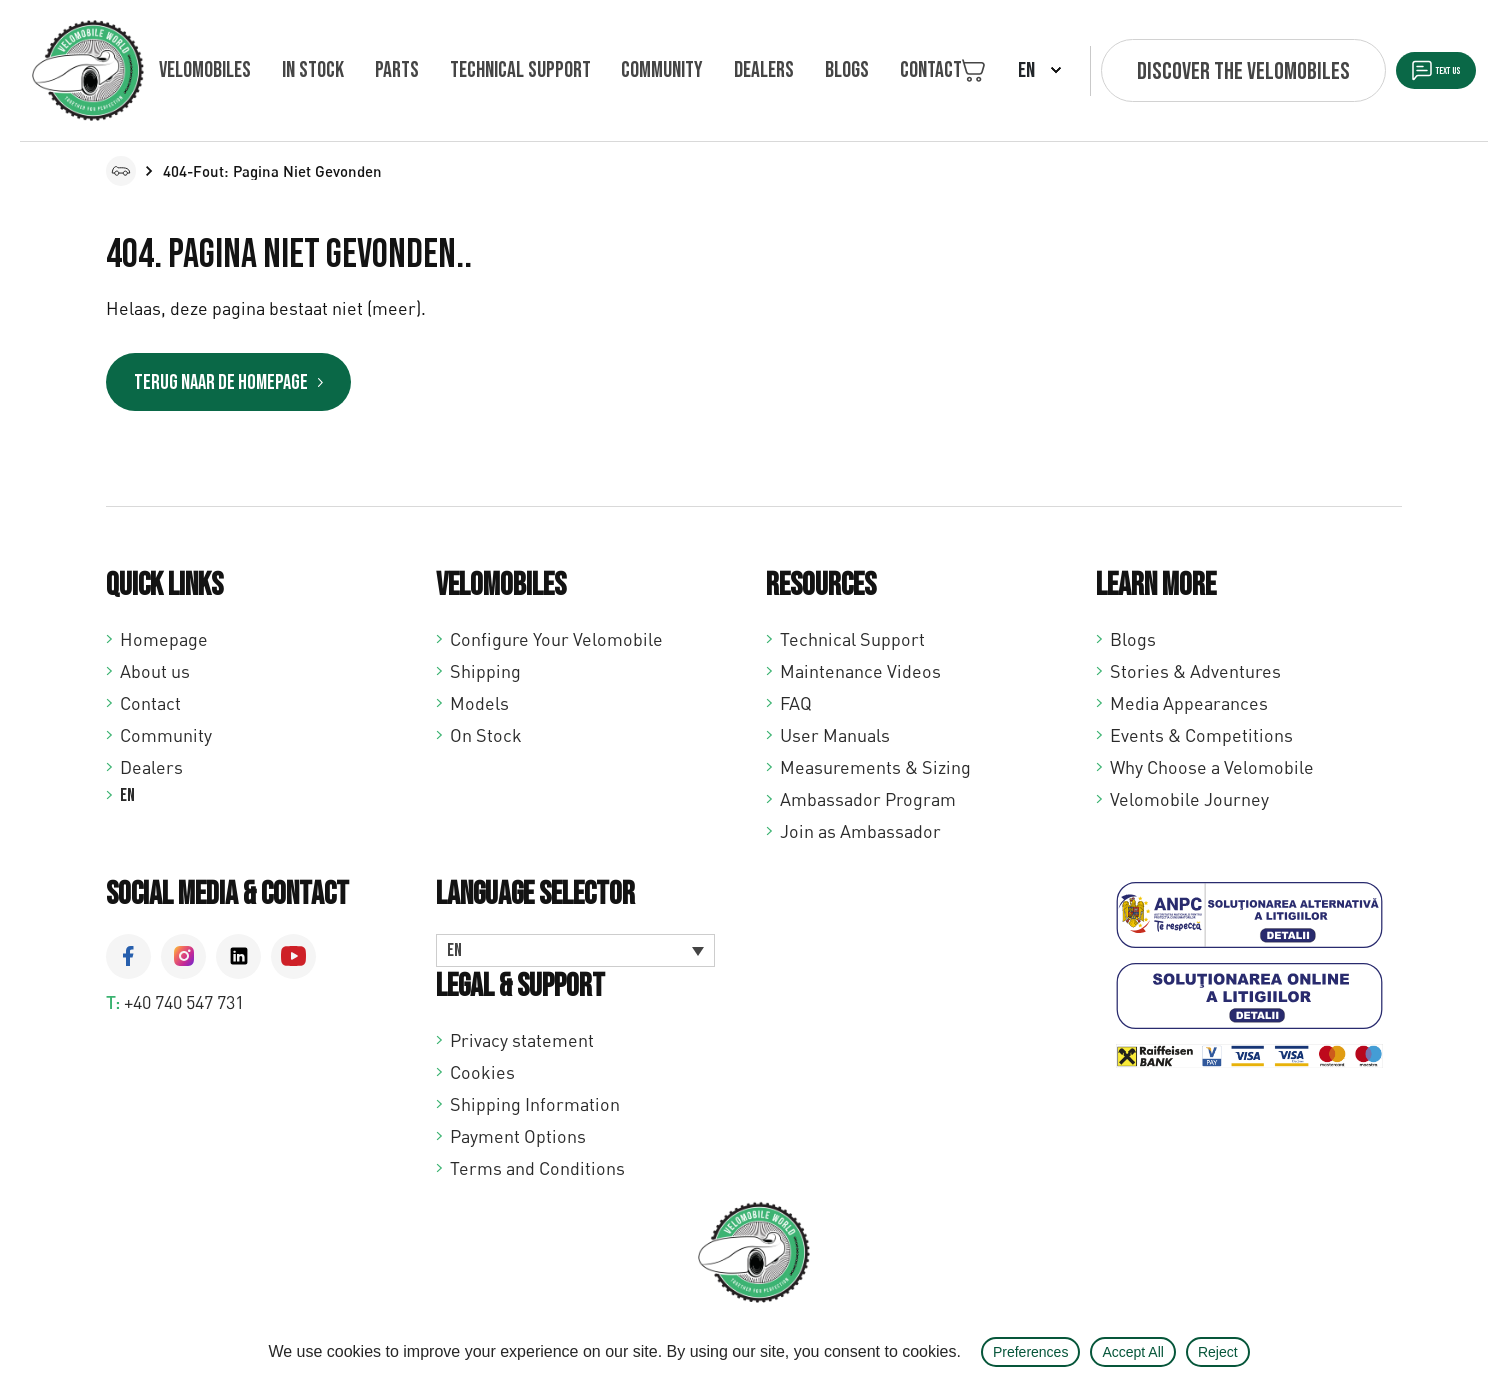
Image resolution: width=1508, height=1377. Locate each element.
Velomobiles (205, 70)
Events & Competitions (1201, 740)
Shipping (485, 676)
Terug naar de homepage (257, 385)
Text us (1408, 71)
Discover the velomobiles (1158, 71)
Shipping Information (535, 1109)
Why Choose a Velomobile (1212, 772)
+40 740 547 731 (184, 1007)
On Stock (486, 740)
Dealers (704, 70)
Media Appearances (1189, 708)
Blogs (774, 70)
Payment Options (518, 1141)
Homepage (164, 644)
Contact (846, 70)
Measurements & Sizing (875, 772)
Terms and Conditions (537, 1173)
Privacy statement (522, 1045)
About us (155, 676)
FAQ (796, 708)
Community (614, 70)
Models (479, 708)
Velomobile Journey (1189, 804)
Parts (372, 70)
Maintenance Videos (860, 676)
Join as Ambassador (860, 836)
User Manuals (835, 740)
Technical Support (852, 644)
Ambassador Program (868, 804)
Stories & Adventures (1195, 676)
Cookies (482, 1077)
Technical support (483, 70)
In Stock (301, 70)
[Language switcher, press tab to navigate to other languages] (575, 956)
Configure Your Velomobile (556, 644)
